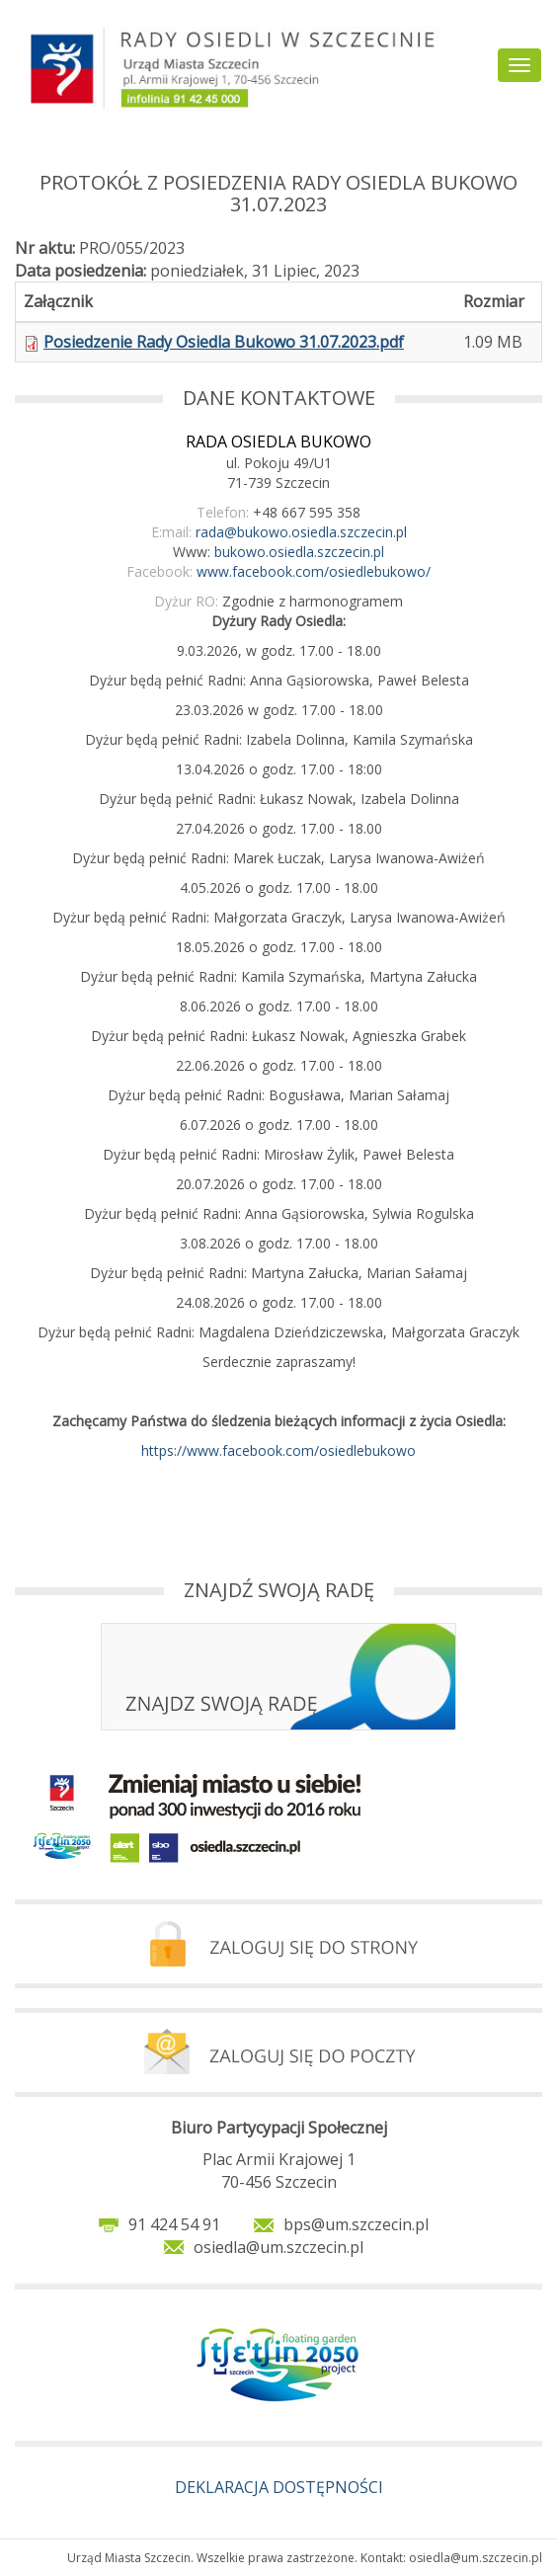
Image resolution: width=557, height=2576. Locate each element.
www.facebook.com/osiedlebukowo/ (314, 571)
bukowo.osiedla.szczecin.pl (299, 551)
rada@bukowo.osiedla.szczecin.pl (301, 532)
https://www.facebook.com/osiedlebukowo (278, 1450)
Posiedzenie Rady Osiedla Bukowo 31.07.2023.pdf (223, 342)
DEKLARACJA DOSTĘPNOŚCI (279, 2487)
